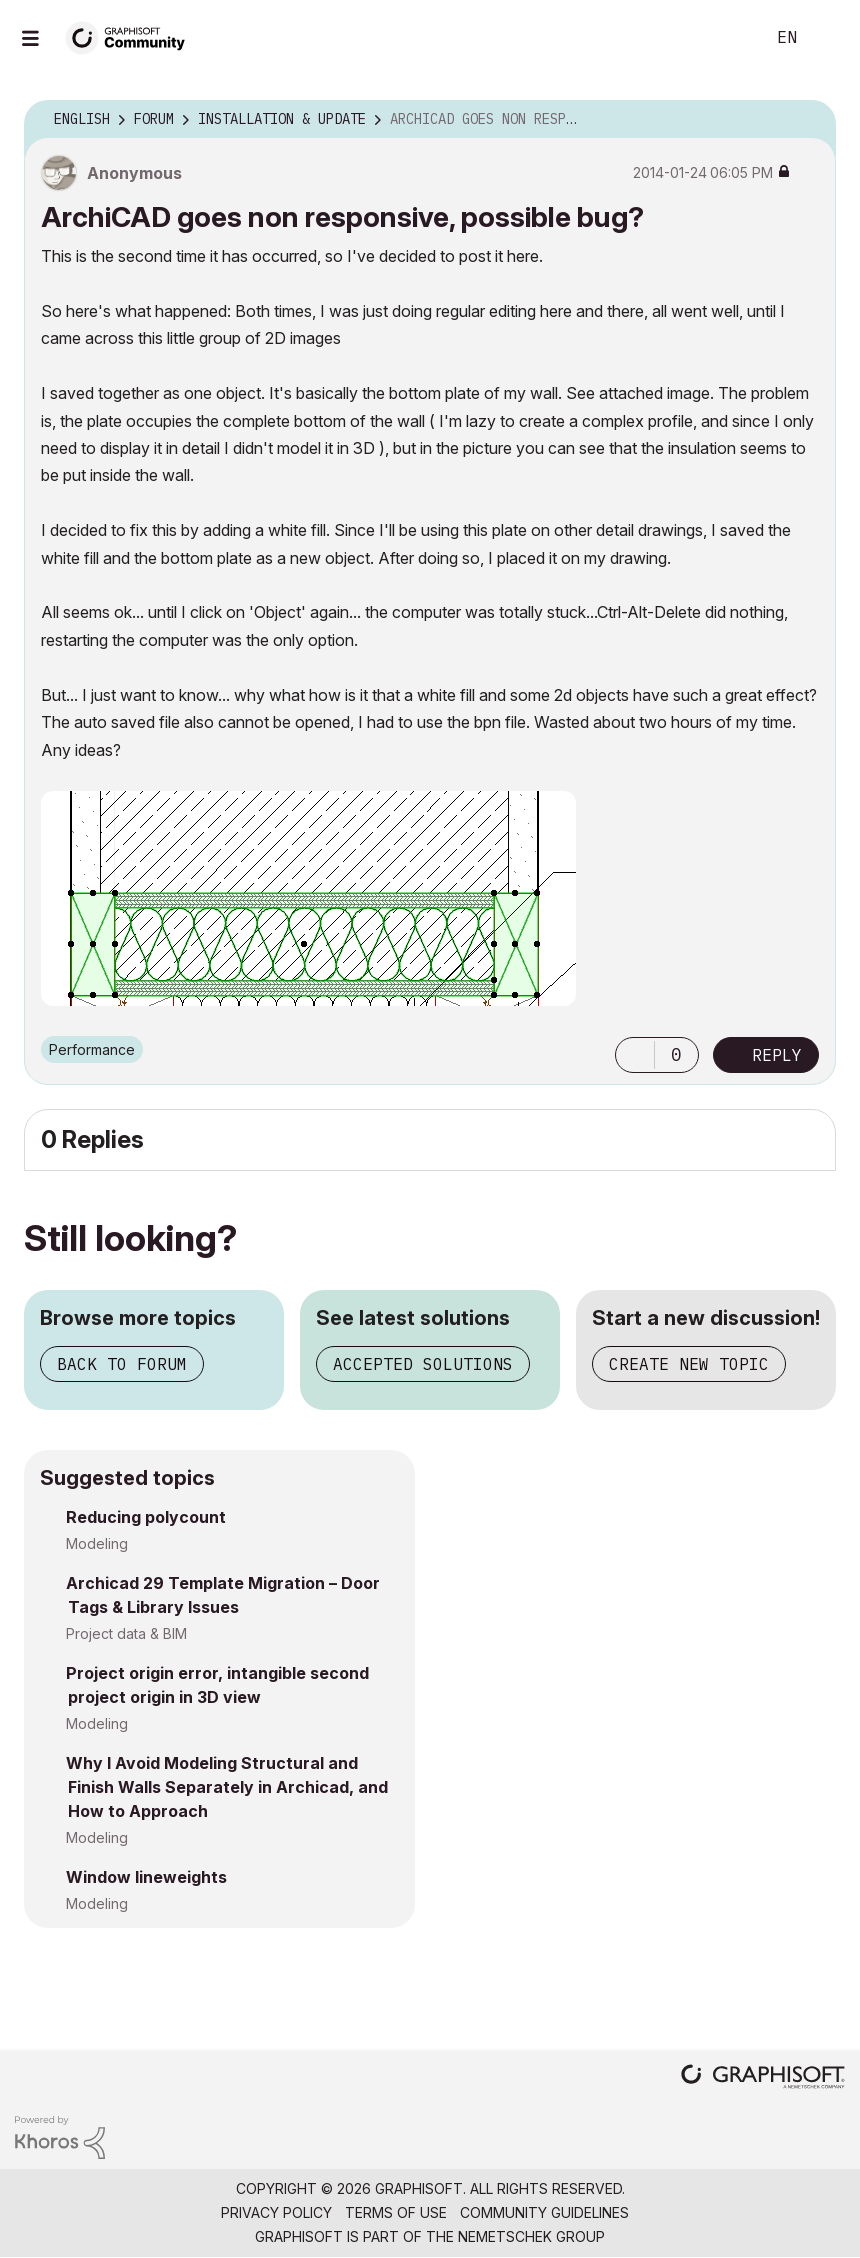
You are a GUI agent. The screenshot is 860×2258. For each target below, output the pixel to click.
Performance (92, 1049)
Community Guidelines (544, 2212)
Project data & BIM (126, 1633)
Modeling (97, 1543)
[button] (635, 1055)
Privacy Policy (276, 2212)
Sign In (828, 38)
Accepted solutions (423, 1364)
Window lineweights (146, 1877)
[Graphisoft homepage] (763, 2078)
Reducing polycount (146, 1517)
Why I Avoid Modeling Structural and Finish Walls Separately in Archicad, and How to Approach (227, 1787)
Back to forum (122, 1364)
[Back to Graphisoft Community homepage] (132, 36)
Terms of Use (396, 2212)
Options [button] (808, 120)
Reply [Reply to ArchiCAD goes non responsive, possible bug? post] (777, 1055)
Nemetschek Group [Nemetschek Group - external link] (531, 2236)
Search (727, 38)
